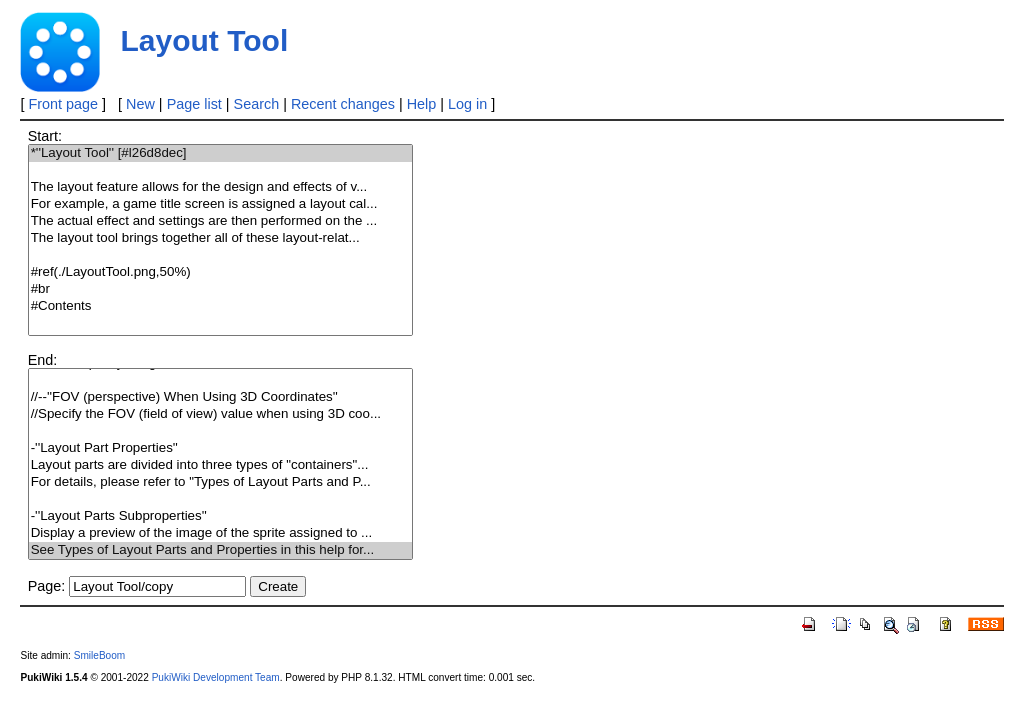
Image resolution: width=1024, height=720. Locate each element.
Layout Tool (204, 40)
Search (257, 104)
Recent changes (343, 104)
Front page (63, 104)
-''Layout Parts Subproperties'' (221, 516)
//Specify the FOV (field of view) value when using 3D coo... (221, 414)
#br (221, 289)
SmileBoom (100, 655)
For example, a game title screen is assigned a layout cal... (221, 204)
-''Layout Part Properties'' (221, 448)
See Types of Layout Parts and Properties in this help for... (221, 550)
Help (422, 104)
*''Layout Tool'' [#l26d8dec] (221, 153)
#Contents (221, 306)
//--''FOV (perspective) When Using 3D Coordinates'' (221, 397)
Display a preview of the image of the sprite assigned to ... (221, 533)
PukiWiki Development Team (216, 677)
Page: (47, 586)
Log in (467, 104)
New (140, 104)
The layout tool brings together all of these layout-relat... (221, 238)
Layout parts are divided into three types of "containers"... (221, 465)
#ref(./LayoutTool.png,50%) (221, 272)
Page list (194, 104)
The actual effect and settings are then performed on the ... (221, 221)
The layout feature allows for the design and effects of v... (221, 187)
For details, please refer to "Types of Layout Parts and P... (221, 482)
